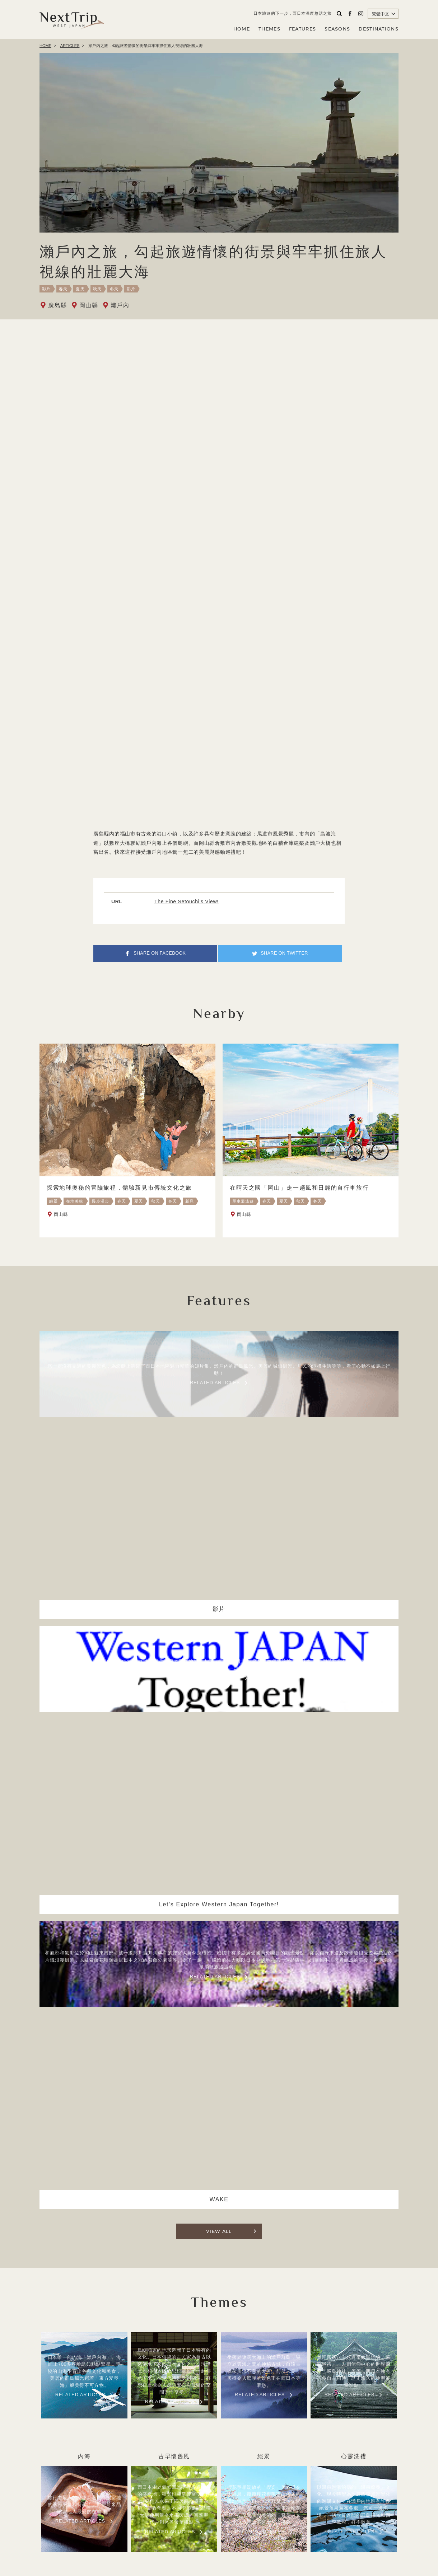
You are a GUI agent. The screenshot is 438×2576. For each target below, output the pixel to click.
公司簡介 (213, 2524)
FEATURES (302, 29)
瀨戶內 (120, 305)
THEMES (269, 29)
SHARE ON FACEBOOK (160, 956)
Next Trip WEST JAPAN (71, 19)
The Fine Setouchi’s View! (186, 901)
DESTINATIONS (379, 29)
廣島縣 (57, 305)
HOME (241, 29)
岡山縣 (88, 305)
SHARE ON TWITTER (287, 956)
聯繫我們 (271, 2524)
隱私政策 (242, 2524)
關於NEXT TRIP (175, 2524)
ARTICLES (70, 45)
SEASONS (337, 29)
